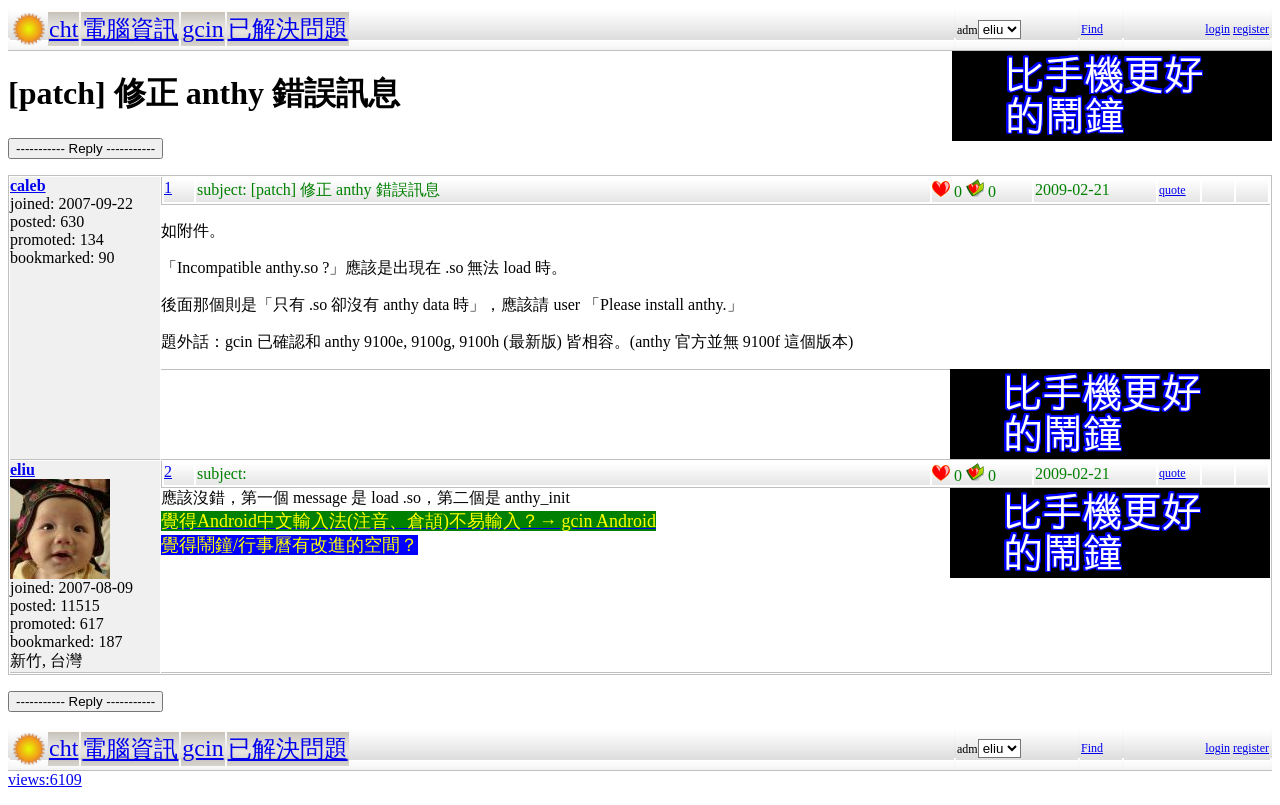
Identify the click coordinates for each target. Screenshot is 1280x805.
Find (1092, 29)
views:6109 (45, 779)
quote (1172, 190)
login (1217, 29)
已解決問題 (288, 29)
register (1251, 29)
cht (63, 29)
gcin (202, 29)
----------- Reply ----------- (85, 148)
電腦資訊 (130, 29)
